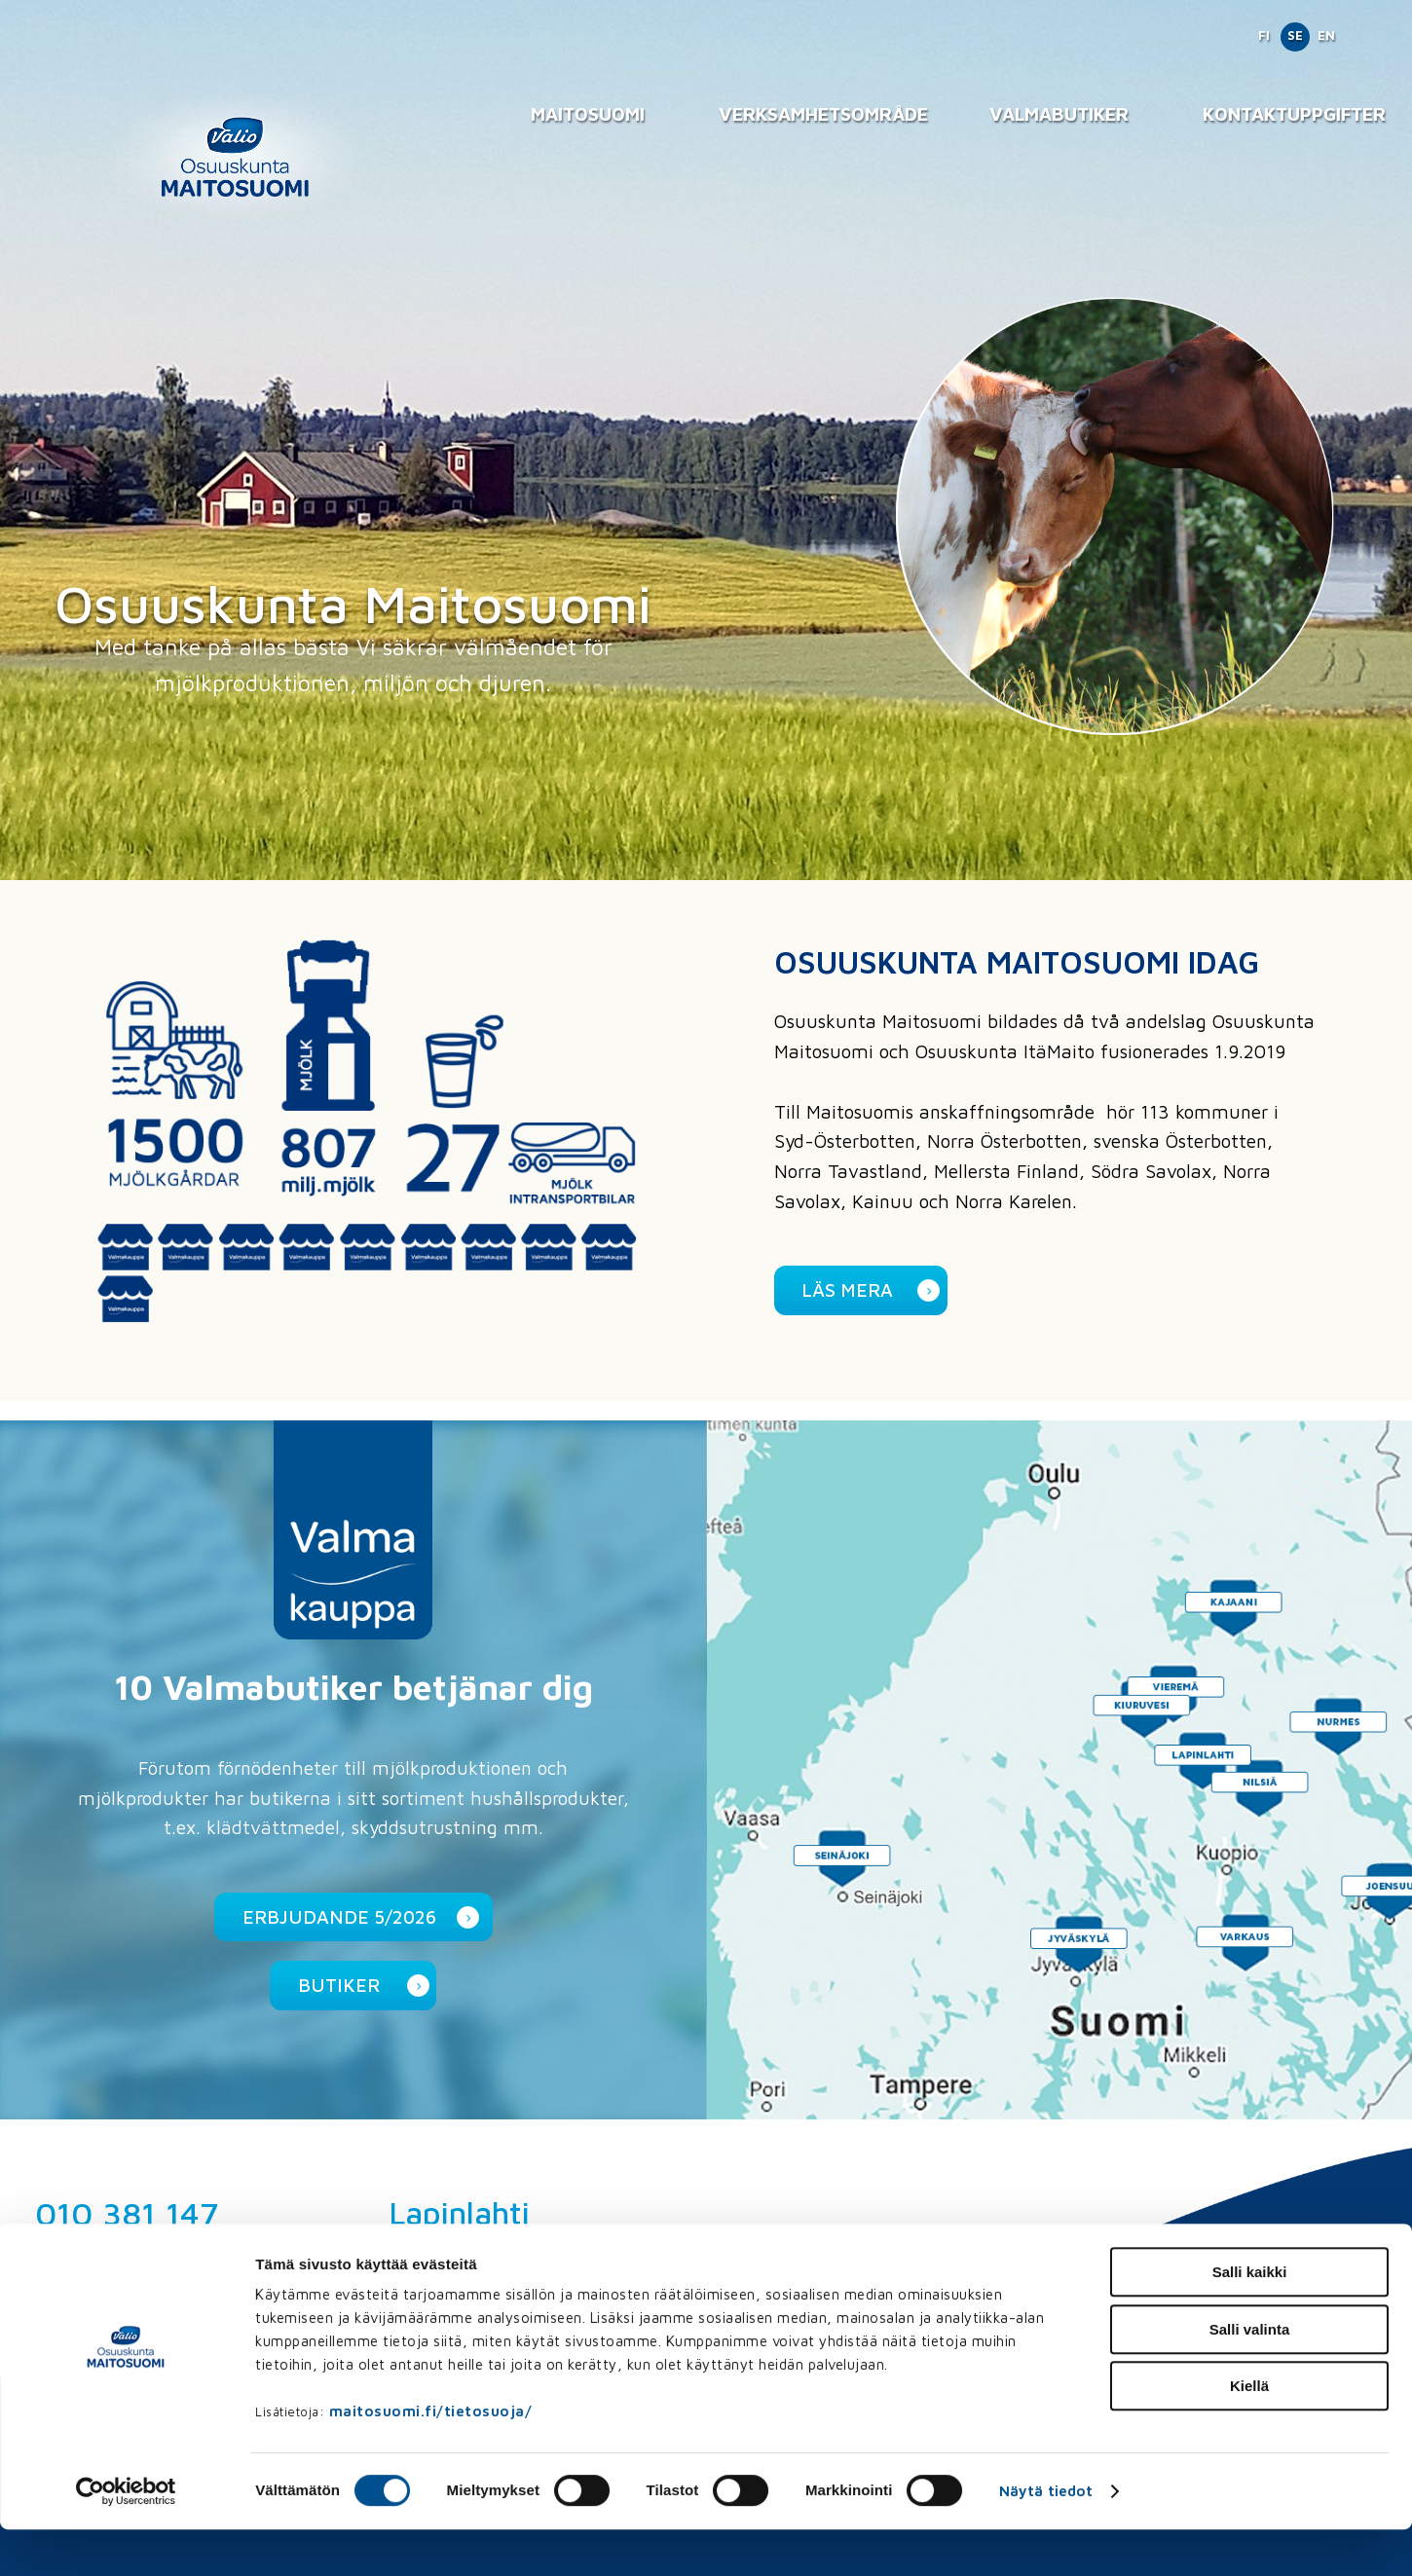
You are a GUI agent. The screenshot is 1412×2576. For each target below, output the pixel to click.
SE (1295, 35)
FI (1264, 35)
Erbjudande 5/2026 (339, 1916)
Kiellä (1249, 2432)
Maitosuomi (588, 113)
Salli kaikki (1249, 2318)
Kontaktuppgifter (1294, 113)
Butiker (339, 1984)
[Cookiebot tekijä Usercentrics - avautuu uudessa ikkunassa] (126, 2538)
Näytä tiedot (1046, 2537)
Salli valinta (1249, 2376)
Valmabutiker (1059, 113)
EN (1326, 35)
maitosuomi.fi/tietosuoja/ (431, 2457)
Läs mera (847, 1289)
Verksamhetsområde (823, 113)
